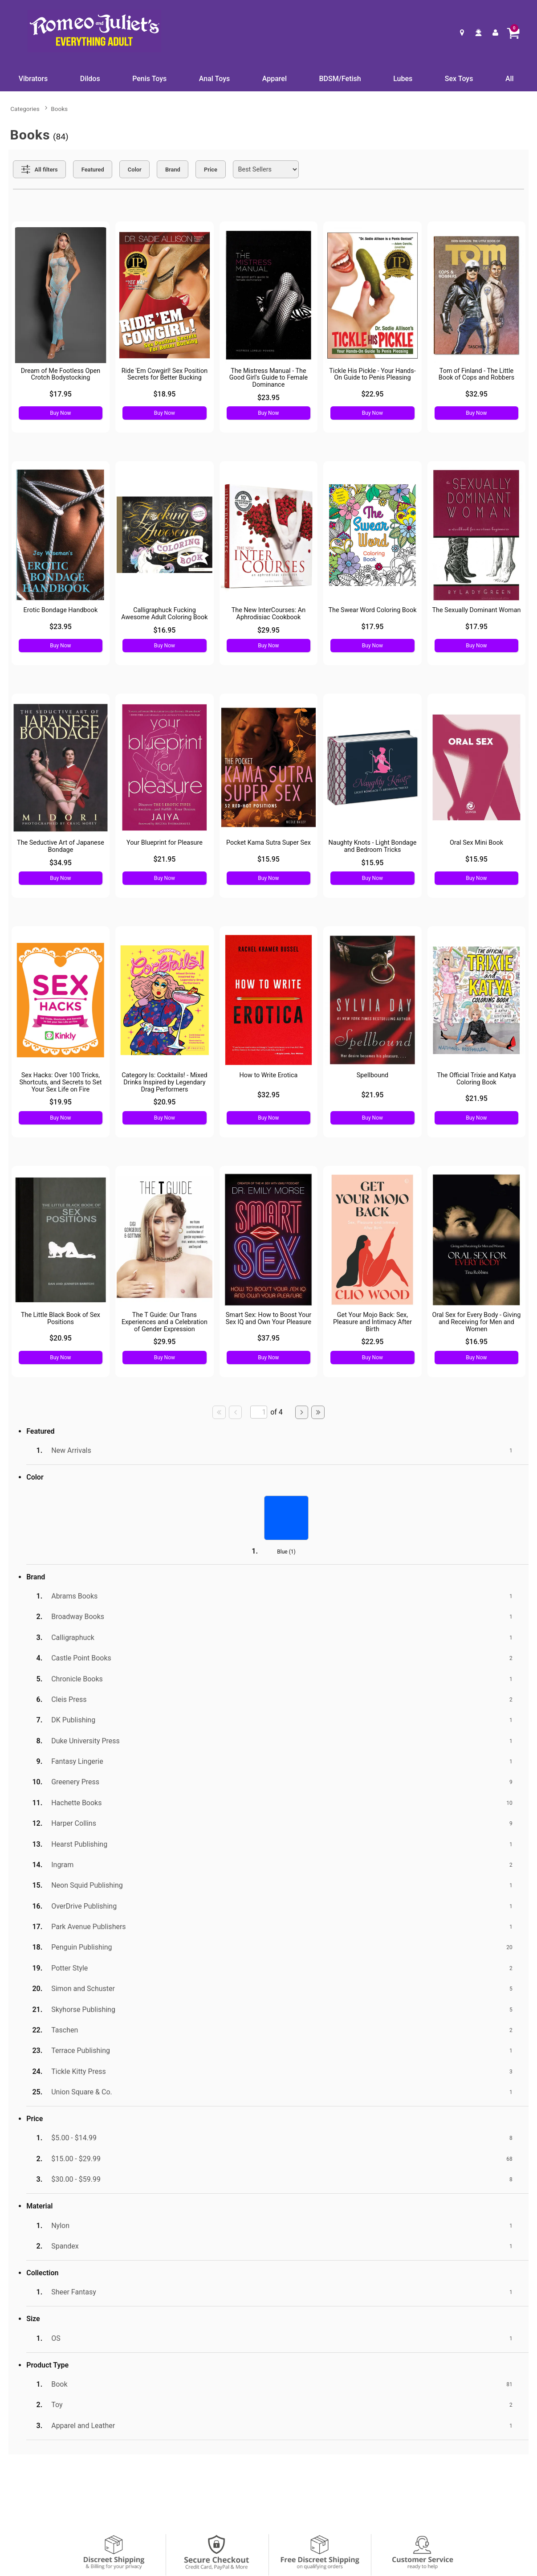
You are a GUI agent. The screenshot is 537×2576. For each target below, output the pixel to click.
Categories (24, 108)
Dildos (90, 78)
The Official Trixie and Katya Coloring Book (476, 1078)
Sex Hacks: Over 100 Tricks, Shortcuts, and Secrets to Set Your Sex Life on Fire (60, 1082)
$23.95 (268, 397)
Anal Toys (214, 78)
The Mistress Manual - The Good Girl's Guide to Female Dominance (268, 378)
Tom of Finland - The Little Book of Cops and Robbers (476, 374)
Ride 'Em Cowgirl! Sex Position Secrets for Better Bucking (165, 374)
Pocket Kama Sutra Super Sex (268, 842)
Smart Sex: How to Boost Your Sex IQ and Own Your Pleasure (269, 1318)
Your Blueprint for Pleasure (164, 842)
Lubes (402, 78)
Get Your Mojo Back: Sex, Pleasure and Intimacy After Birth (372, 1322)
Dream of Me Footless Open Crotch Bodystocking (60, 374)
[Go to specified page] (258, 1412)
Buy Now (60, 413)
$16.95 (164, 630)
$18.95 (164, 394)
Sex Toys (459, 78)
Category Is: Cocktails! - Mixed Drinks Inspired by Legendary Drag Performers (164, 1082)
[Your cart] (513, 32)
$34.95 (60, 863)
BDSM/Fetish (340, 78)
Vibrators (33, 78)
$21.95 (164, 859)
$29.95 (268, 630)
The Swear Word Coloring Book (372, 610)
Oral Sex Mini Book (476, 842)
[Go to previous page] (235, 1412)
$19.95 (60, 1102)
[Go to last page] (318, 1412)
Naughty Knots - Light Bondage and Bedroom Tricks (373, 846)
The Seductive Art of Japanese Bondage (60, 846)
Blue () (286, 1552)
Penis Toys (149, 78)
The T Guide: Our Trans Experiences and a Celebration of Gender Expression (164, 1322)
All (509, 78)
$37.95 (268, 1338)
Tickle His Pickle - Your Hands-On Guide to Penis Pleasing (372, 374)
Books (59, 108)
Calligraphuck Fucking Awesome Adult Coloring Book (164, 613)
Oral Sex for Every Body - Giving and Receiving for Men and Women (476, 1322)
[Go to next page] (302, 1412)
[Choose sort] (266, 169)
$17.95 (60, 394)
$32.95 (476, 394)
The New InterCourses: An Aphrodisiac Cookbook (268, 613)
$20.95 (164, 1102)
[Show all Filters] (39, 169)
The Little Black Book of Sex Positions (60, 1318)
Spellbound (373, 1075)
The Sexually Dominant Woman (476, 610)
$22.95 (372, 394)
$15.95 (268, 859)
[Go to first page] (219, 1412)
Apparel (274, 78)
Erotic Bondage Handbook (61, 610)
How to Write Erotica (269, 1075)
